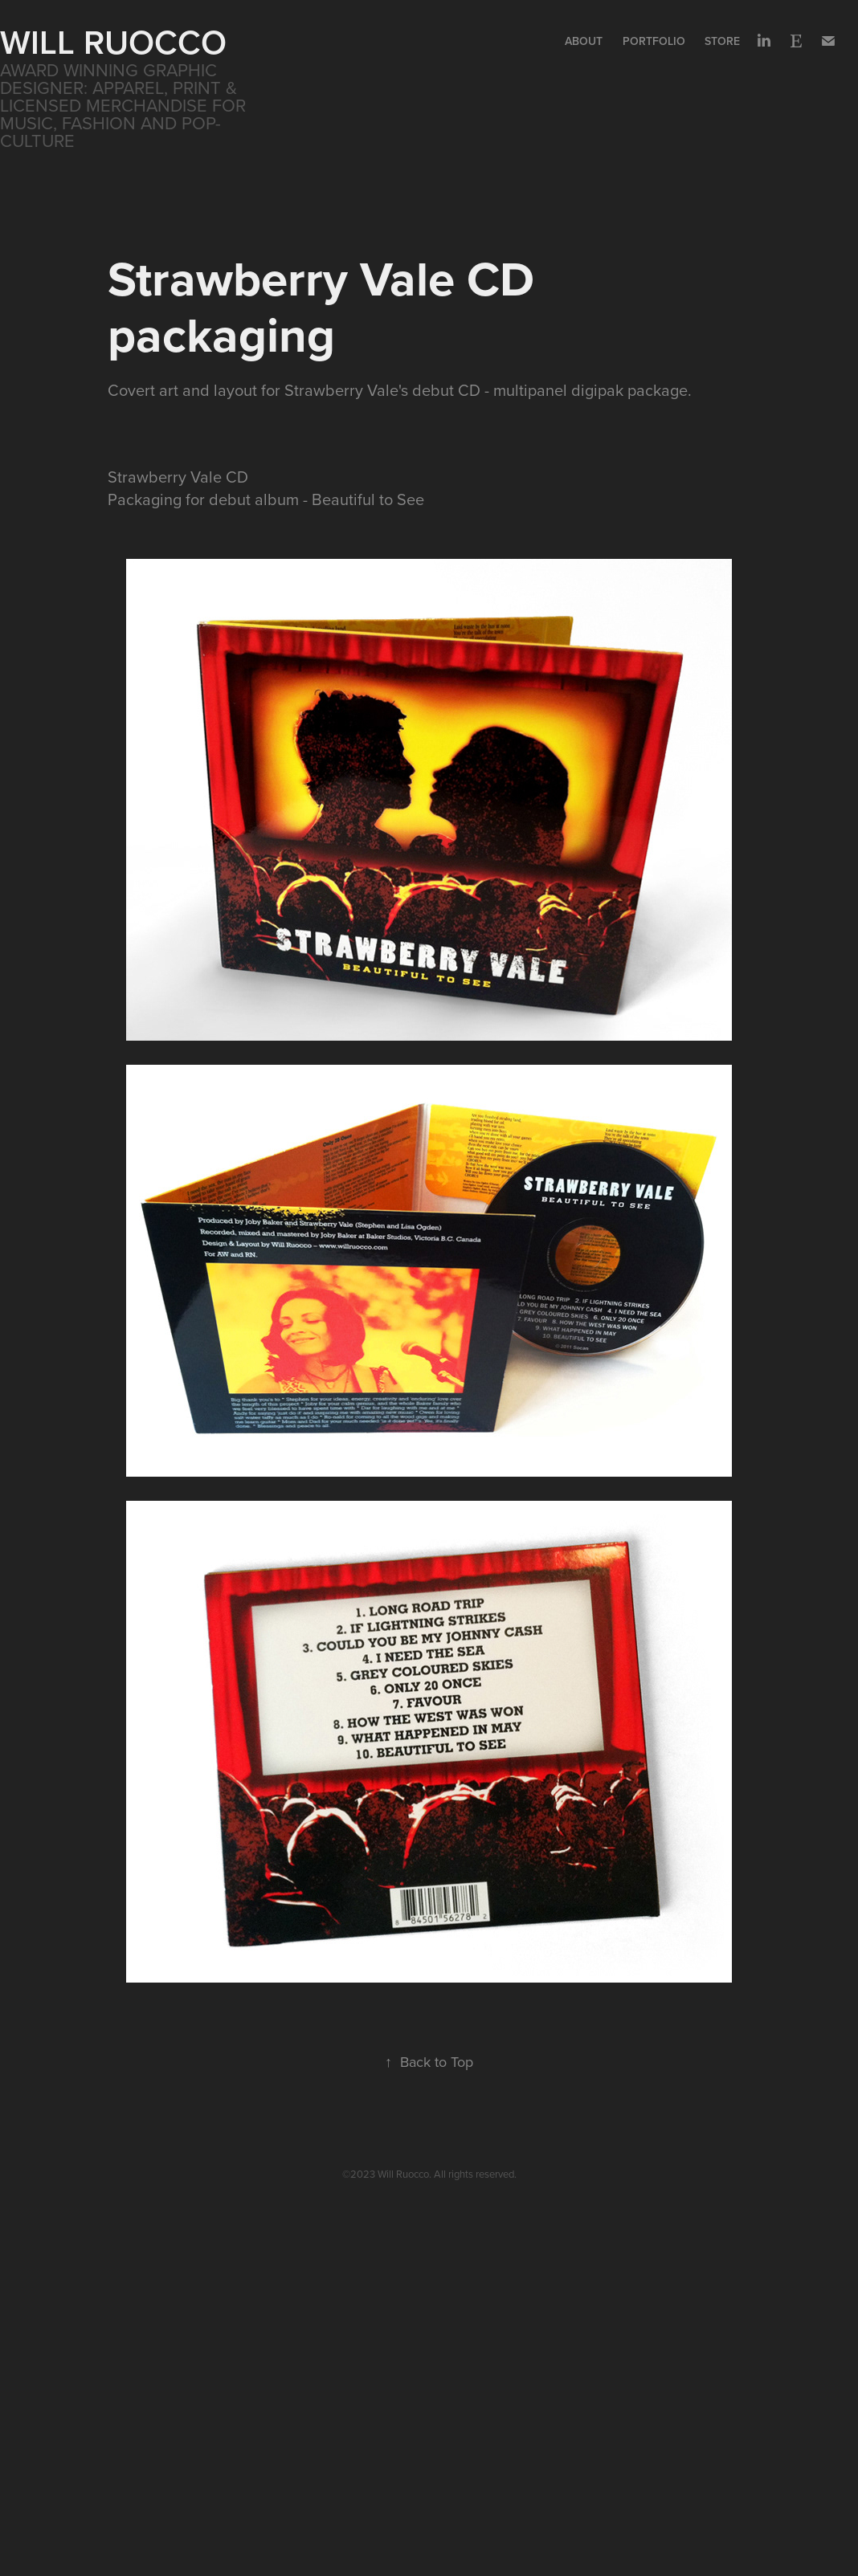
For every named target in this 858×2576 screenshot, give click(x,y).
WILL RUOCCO (113, 42)
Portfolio (654, 41)
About (584, 41)
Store (722, 41)
